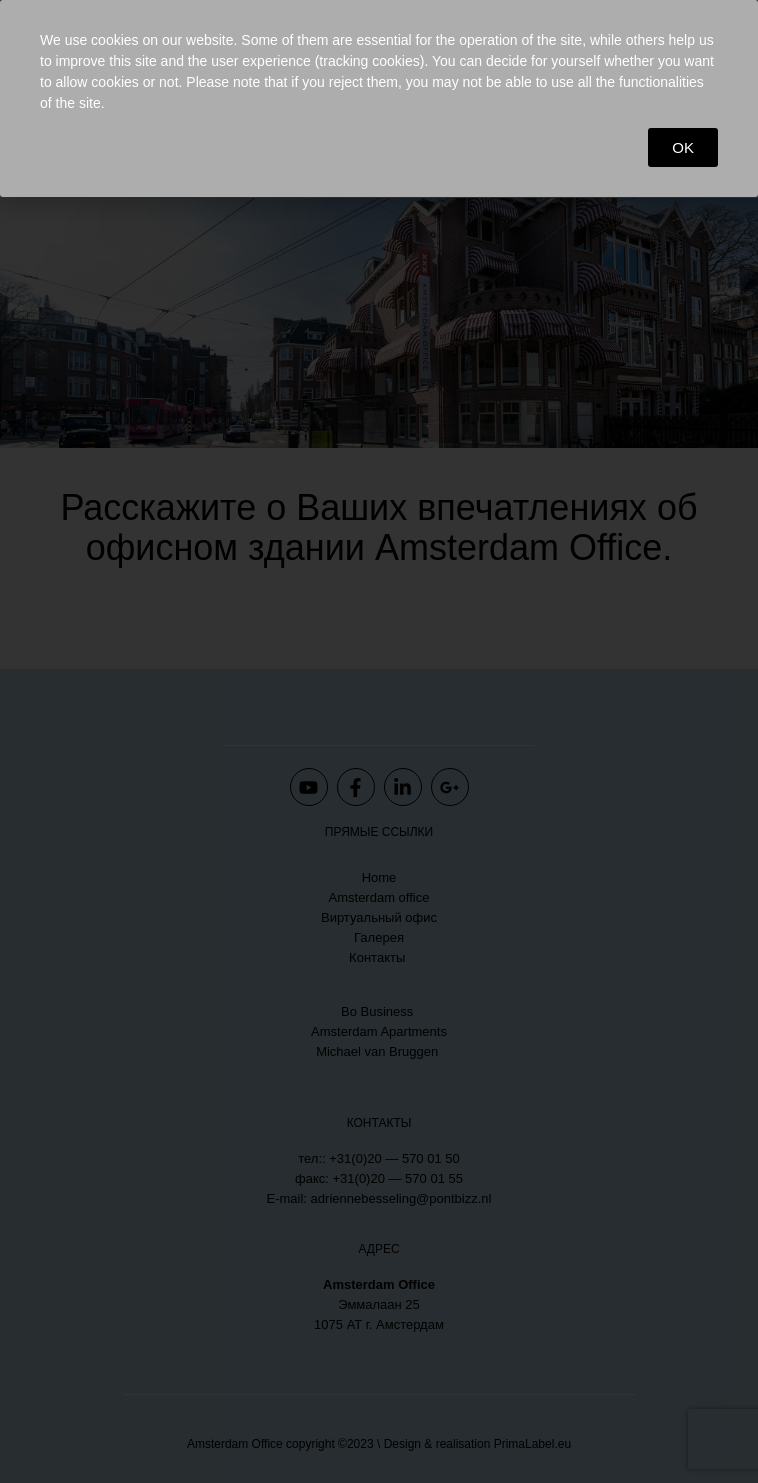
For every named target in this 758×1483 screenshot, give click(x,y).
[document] (379, 741)
